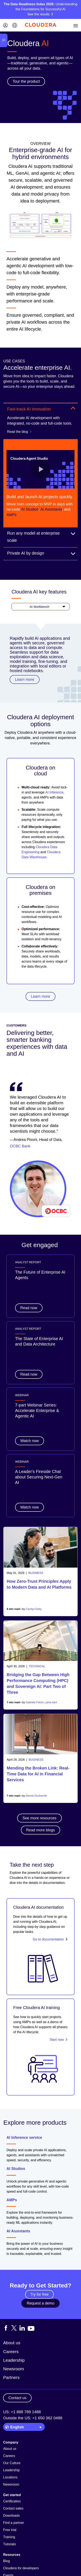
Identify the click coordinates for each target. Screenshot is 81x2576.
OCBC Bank (20, 1146)
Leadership (14, 2360)
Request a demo (40, 2303)
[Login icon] (5, 25)
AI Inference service (24, 2137)
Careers (11, 2351)
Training (9, 2537)
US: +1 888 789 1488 (22, 2412)
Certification (12, 2501)
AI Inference (54, 792)
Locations (10, 2477)
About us (11, 2342)
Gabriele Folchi (34, 1702)
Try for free (39, 2294)
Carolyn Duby (34, 1609)
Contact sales (13, 2508)
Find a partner (13, 2522)
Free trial (9, 2530)
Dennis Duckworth (36, 1795)
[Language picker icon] (14, 25)
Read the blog (17, 431)
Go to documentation (48, 1939)
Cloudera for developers (21, 2568)
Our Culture (12, 2463)
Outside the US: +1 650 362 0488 (32, 2418)
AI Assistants (18, 2231)
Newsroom (13, 2368)
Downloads (11, 2515)
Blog (6, 2561)
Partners (11, 2377)
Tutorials (9, 2544)
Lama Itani (51, 1702)
